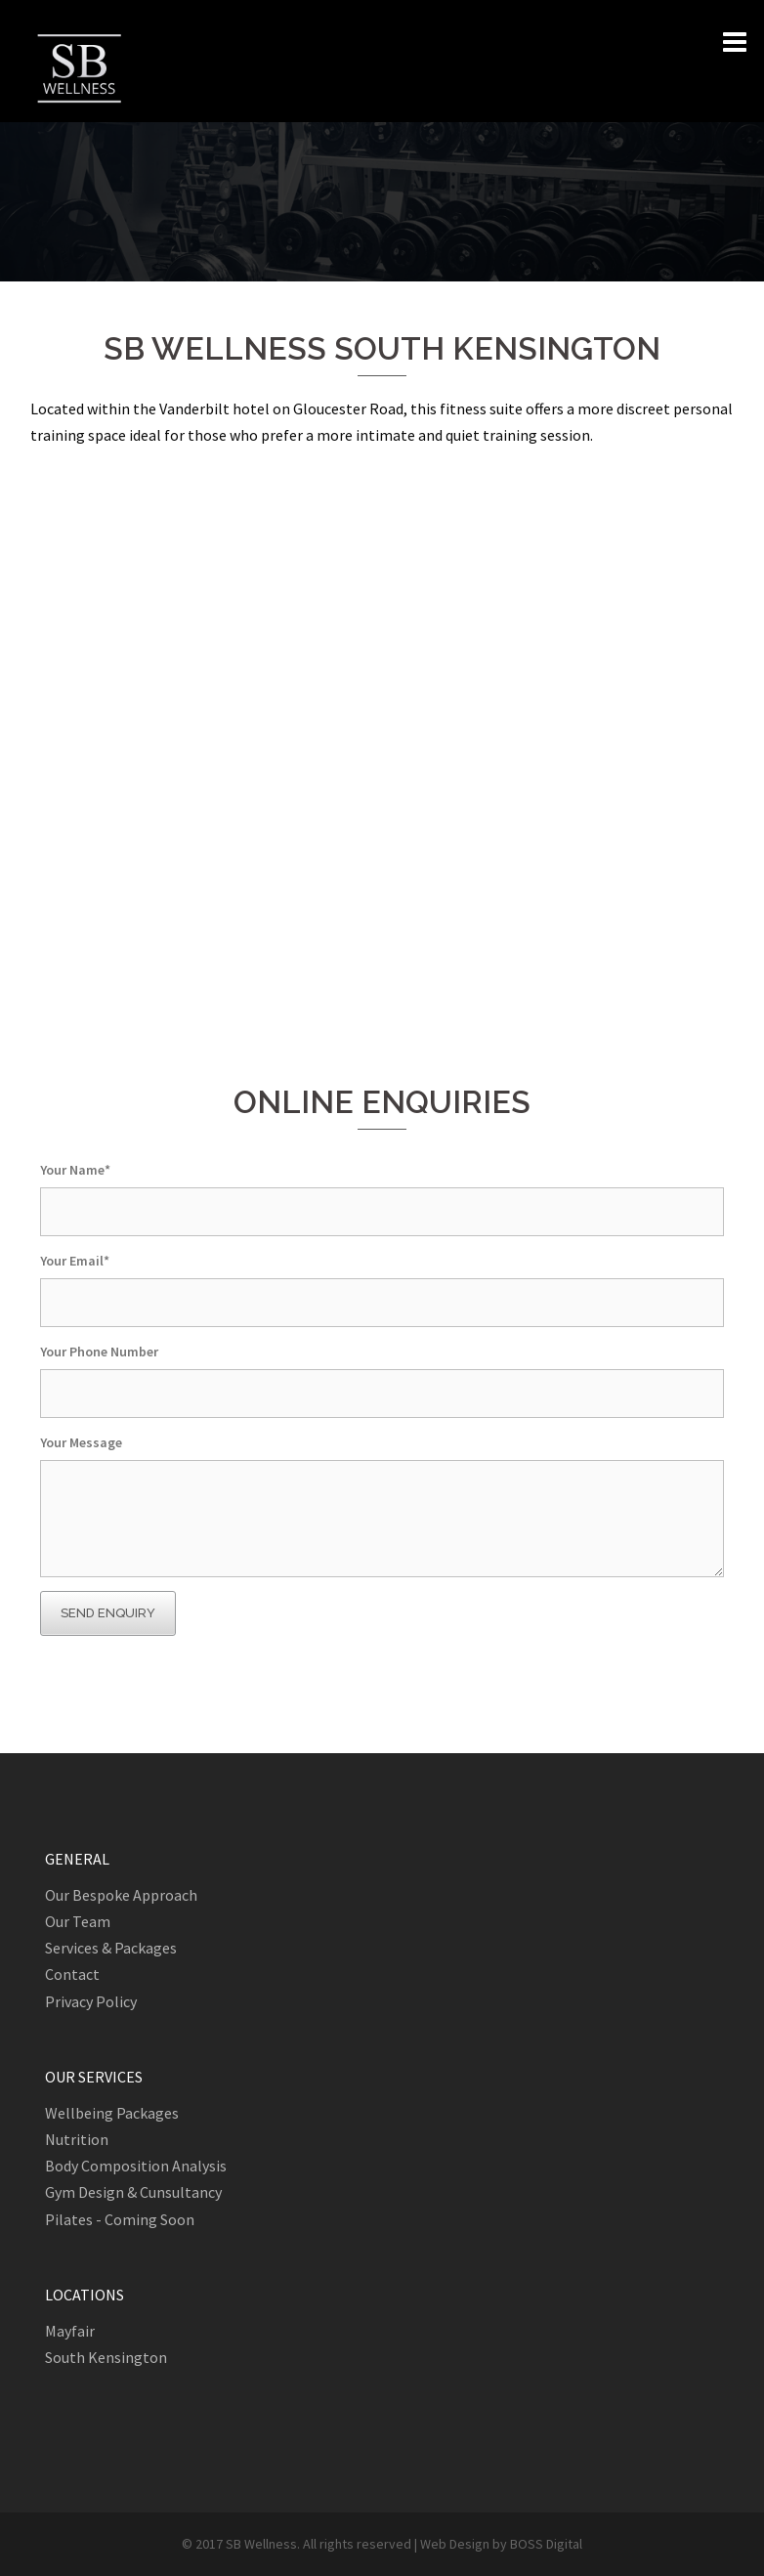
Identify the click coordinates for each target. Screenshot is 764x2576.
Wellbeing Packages (112, 2113)
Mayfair (70, 2330)
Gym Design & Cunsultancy (133, 2192)
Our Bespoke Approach (121, 1895)
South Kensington (106, 2357)
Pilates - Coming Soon (119, 2219)
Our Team (77, 1921)
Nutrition (76, 2139)
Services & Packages (111, 1947)
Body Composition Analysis (136, 2165)
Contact (72, 1974)
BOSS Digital (546, 2544)
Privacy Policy (91, 2001)
